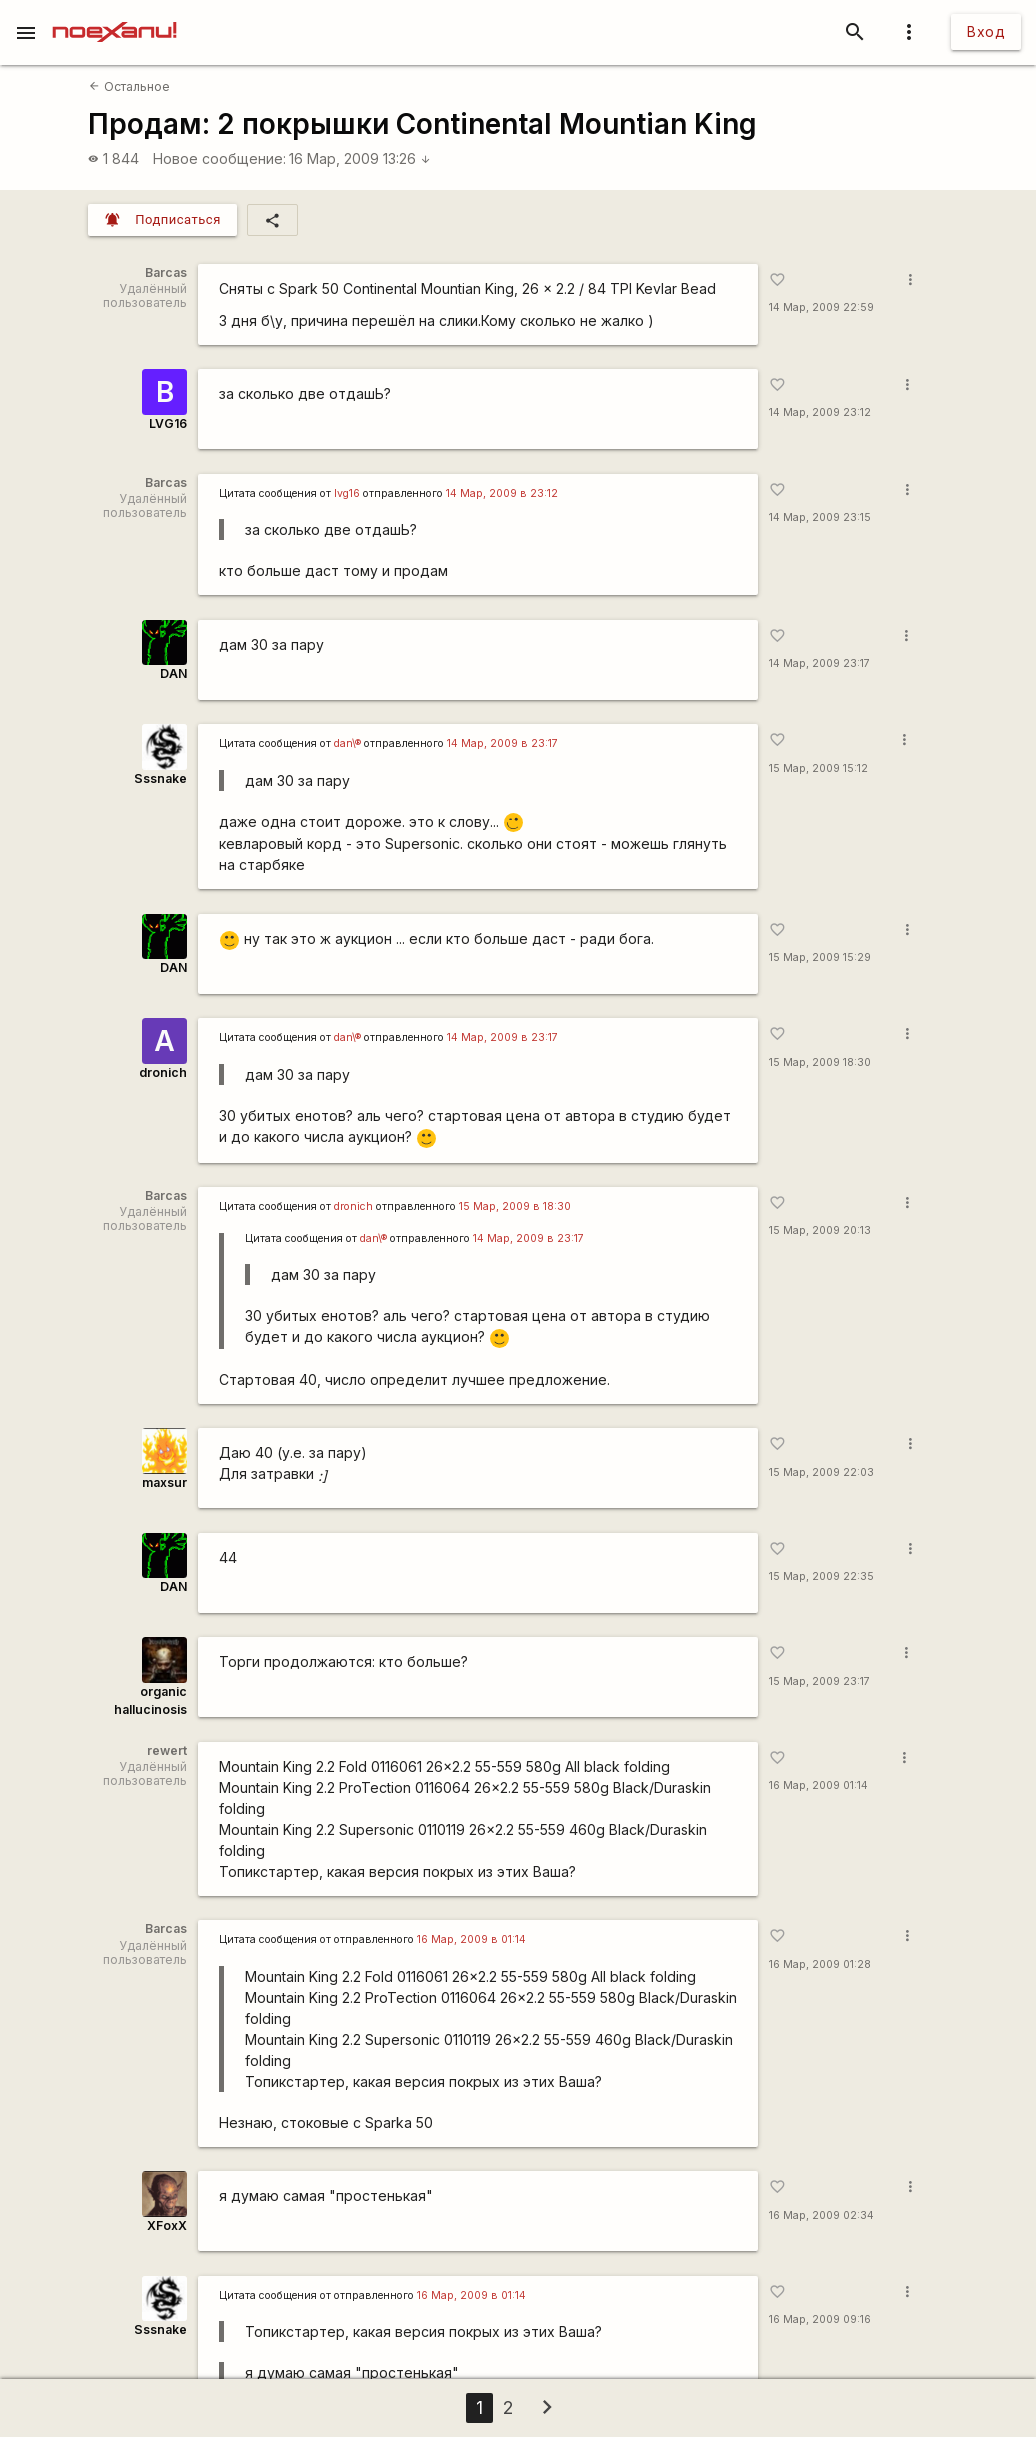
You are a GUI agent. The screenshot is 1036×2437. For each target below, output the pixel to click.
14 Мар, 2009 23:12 (820, 412)
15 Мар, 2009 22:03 (821, 1472)
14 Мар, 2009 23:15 (820, 517)
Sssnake (160, 778)
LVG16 (168, 423)
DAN (173, 673)
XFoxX (167, 2225)
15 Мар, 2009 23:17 (819, 1681)
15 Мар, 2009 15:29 (820, 957)
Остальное (129, 86)
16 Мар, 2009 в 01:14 (471, 1939)
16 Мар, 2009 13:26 (360, 158)
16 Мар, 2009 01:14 (818, 1785)
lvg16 (347, 493)
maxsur (164, 1482)
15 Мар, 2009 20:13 (820, 1230)
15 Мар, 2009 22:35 (821, 1576)
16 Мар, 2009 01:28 (820, 1964)
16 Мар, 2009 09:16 (820, 2319)
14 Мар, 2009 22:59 (821, 307)
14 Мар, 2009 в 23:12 (502, 493)
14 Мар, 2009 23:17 (819, 663)
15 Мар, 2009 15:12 (818, 768)
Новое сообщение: (219, 158)
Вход (986, 31)
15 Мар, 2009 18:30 (820, 1062)
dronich (163, 1072)
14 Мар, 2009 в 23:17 (502, 743)
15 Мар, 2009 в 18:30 (515, 1206)
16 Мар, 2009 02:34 (821, 2215)
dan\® (347, 743)
